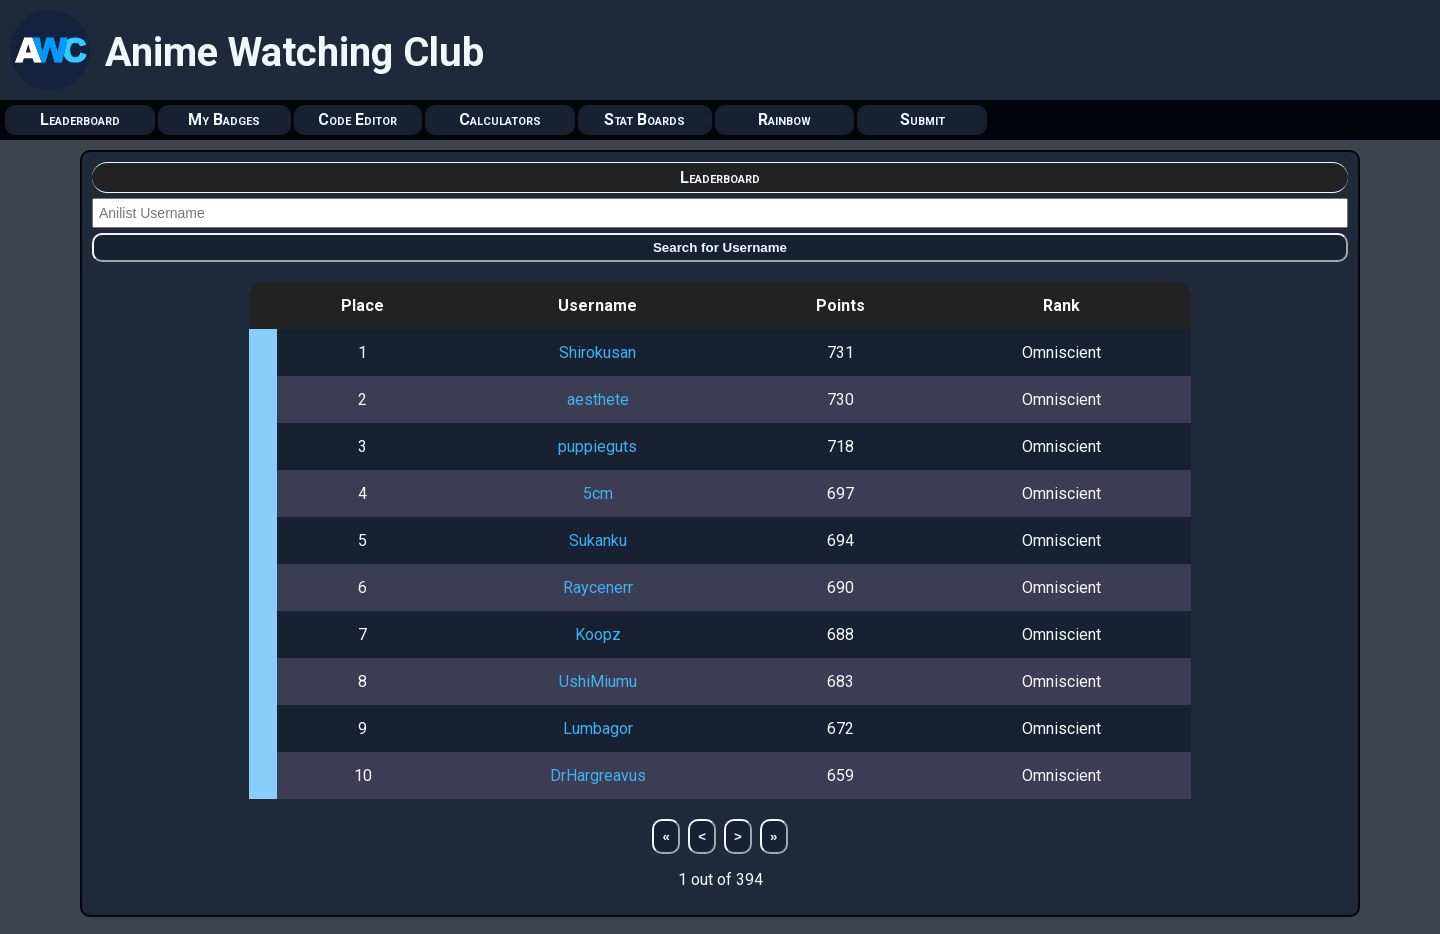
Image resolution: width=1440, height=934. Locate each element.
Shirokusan (597, 352)
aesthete (598, 399)
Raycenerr (598, 587)
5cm (598, 493)
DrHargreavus (598, 775)
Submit (922, 119)
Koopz (598, 634)
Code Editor (357, 119)
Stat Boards (644, 119)
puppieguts (597, 446)
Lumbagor (598, 728)
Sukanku (598, 540)
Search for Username (720, 247)
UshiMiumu (598, 681)
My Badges (224, 119)
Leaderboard (80, 119)
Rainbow (784, 119)
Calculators (500, 119)
